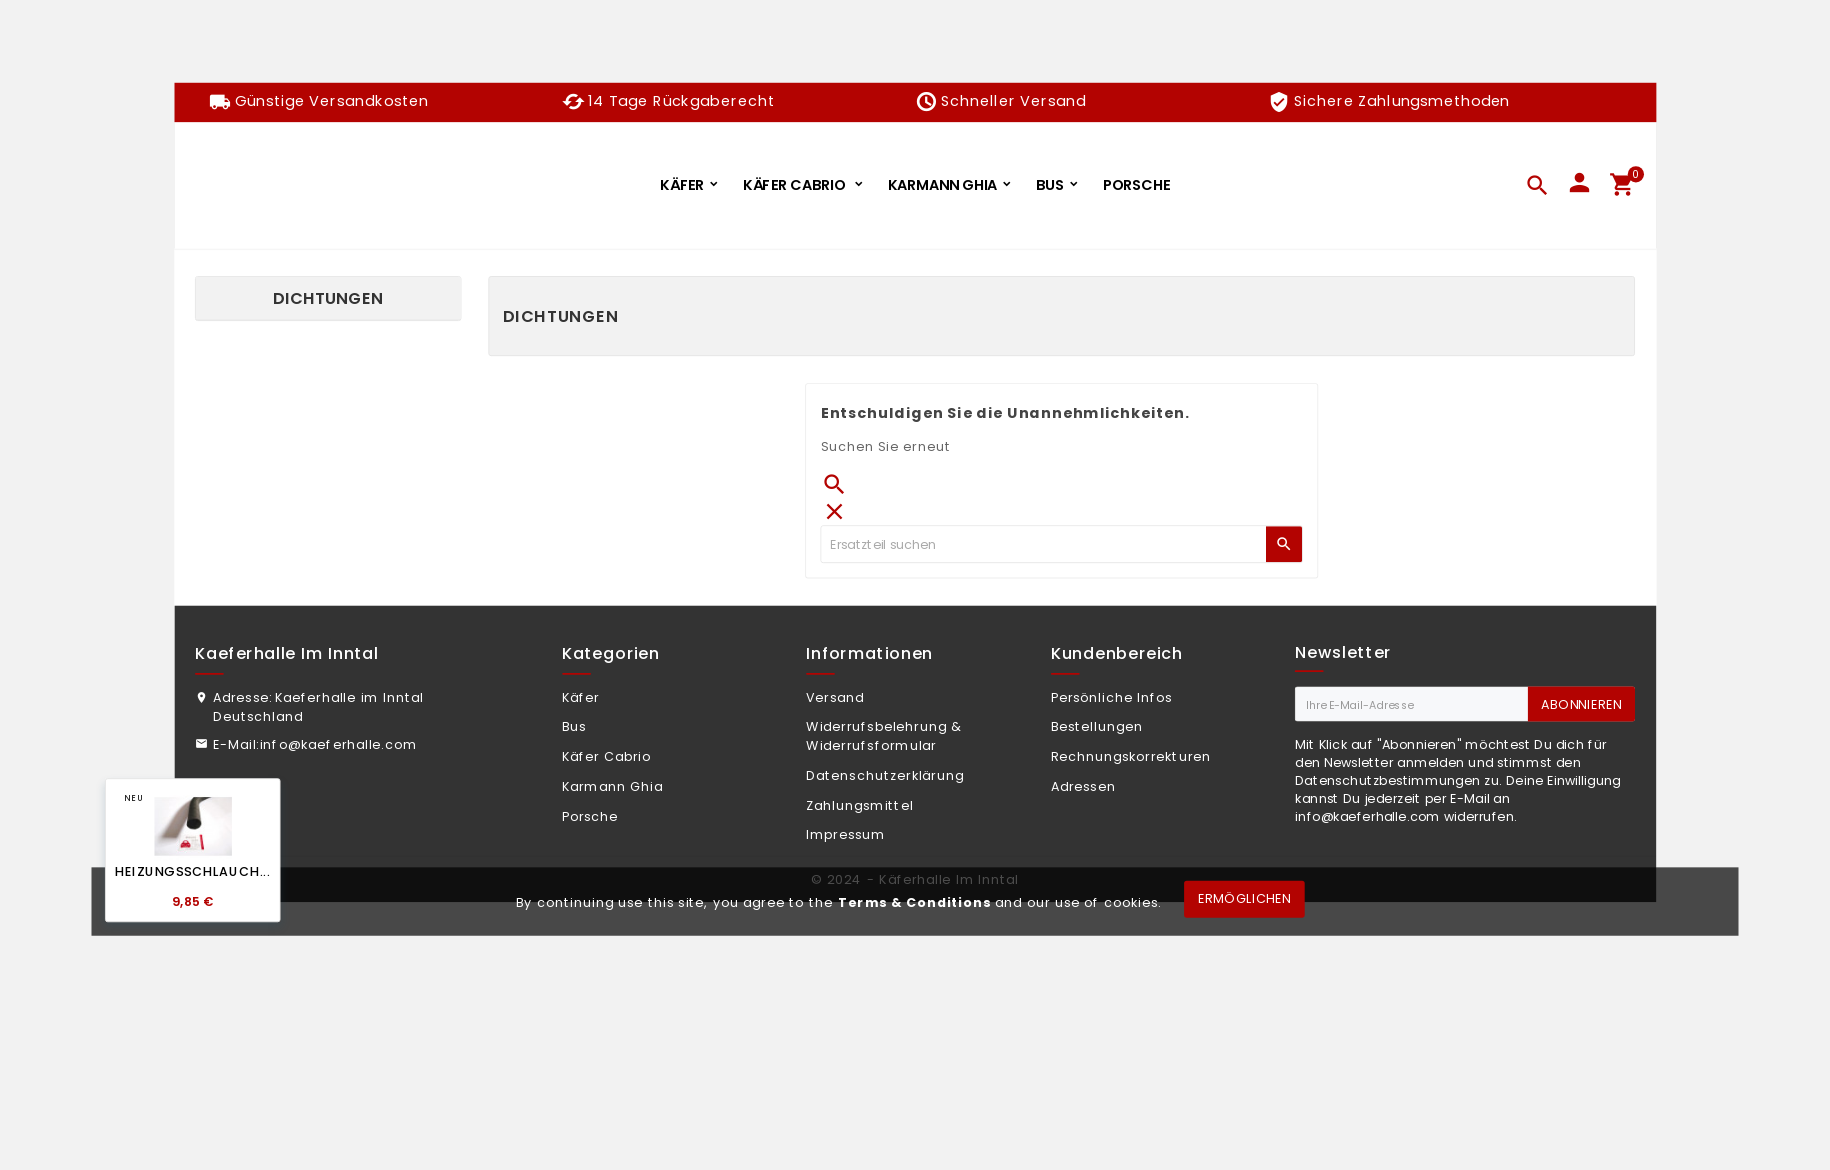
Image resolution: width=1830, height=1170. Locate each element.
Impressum (845, 835)
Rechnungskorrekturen (1131, 757)
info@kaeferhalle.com (339, 744)
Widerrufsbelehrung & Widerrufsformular (884, 736)
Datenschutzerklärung (885, 776)
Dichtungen (328, 297)
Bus (574, 727)
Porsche (590, 816)
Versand (835, 697)
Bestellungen (1097, 727)
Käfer (581, 697)
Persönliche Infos (1112, 697)
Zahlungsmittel (859, 805)
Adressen (1083, 787)
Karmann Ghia (612, 787)
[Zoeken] (1043, 544)
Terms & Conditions (914, 902)
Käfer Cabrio (606, 757)
